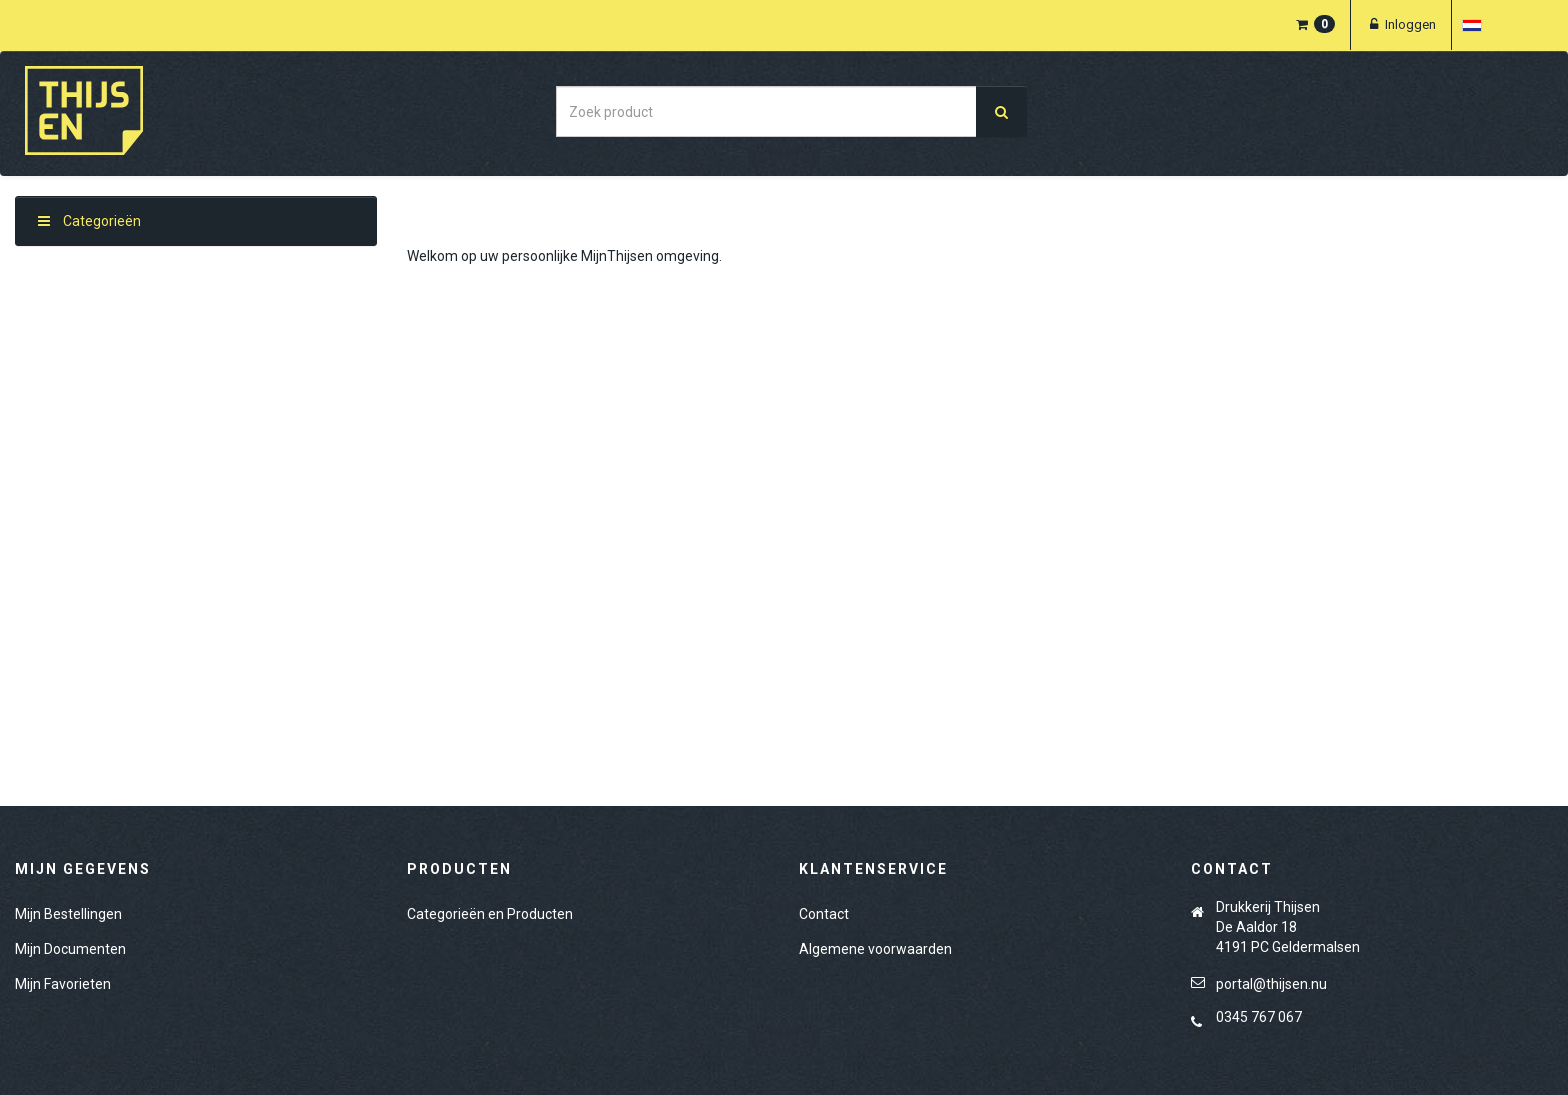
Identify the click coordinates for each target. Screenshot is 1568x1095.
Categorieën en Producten (490, 914)
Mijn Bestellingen (68, 914)
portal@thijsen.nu (1271, 984)
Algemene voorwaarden (875, 949)
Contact (824, 914)
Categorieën (89, 221)
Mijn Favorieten (63, 984)
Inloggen (1401, 24)
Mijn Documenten (70, 949)
